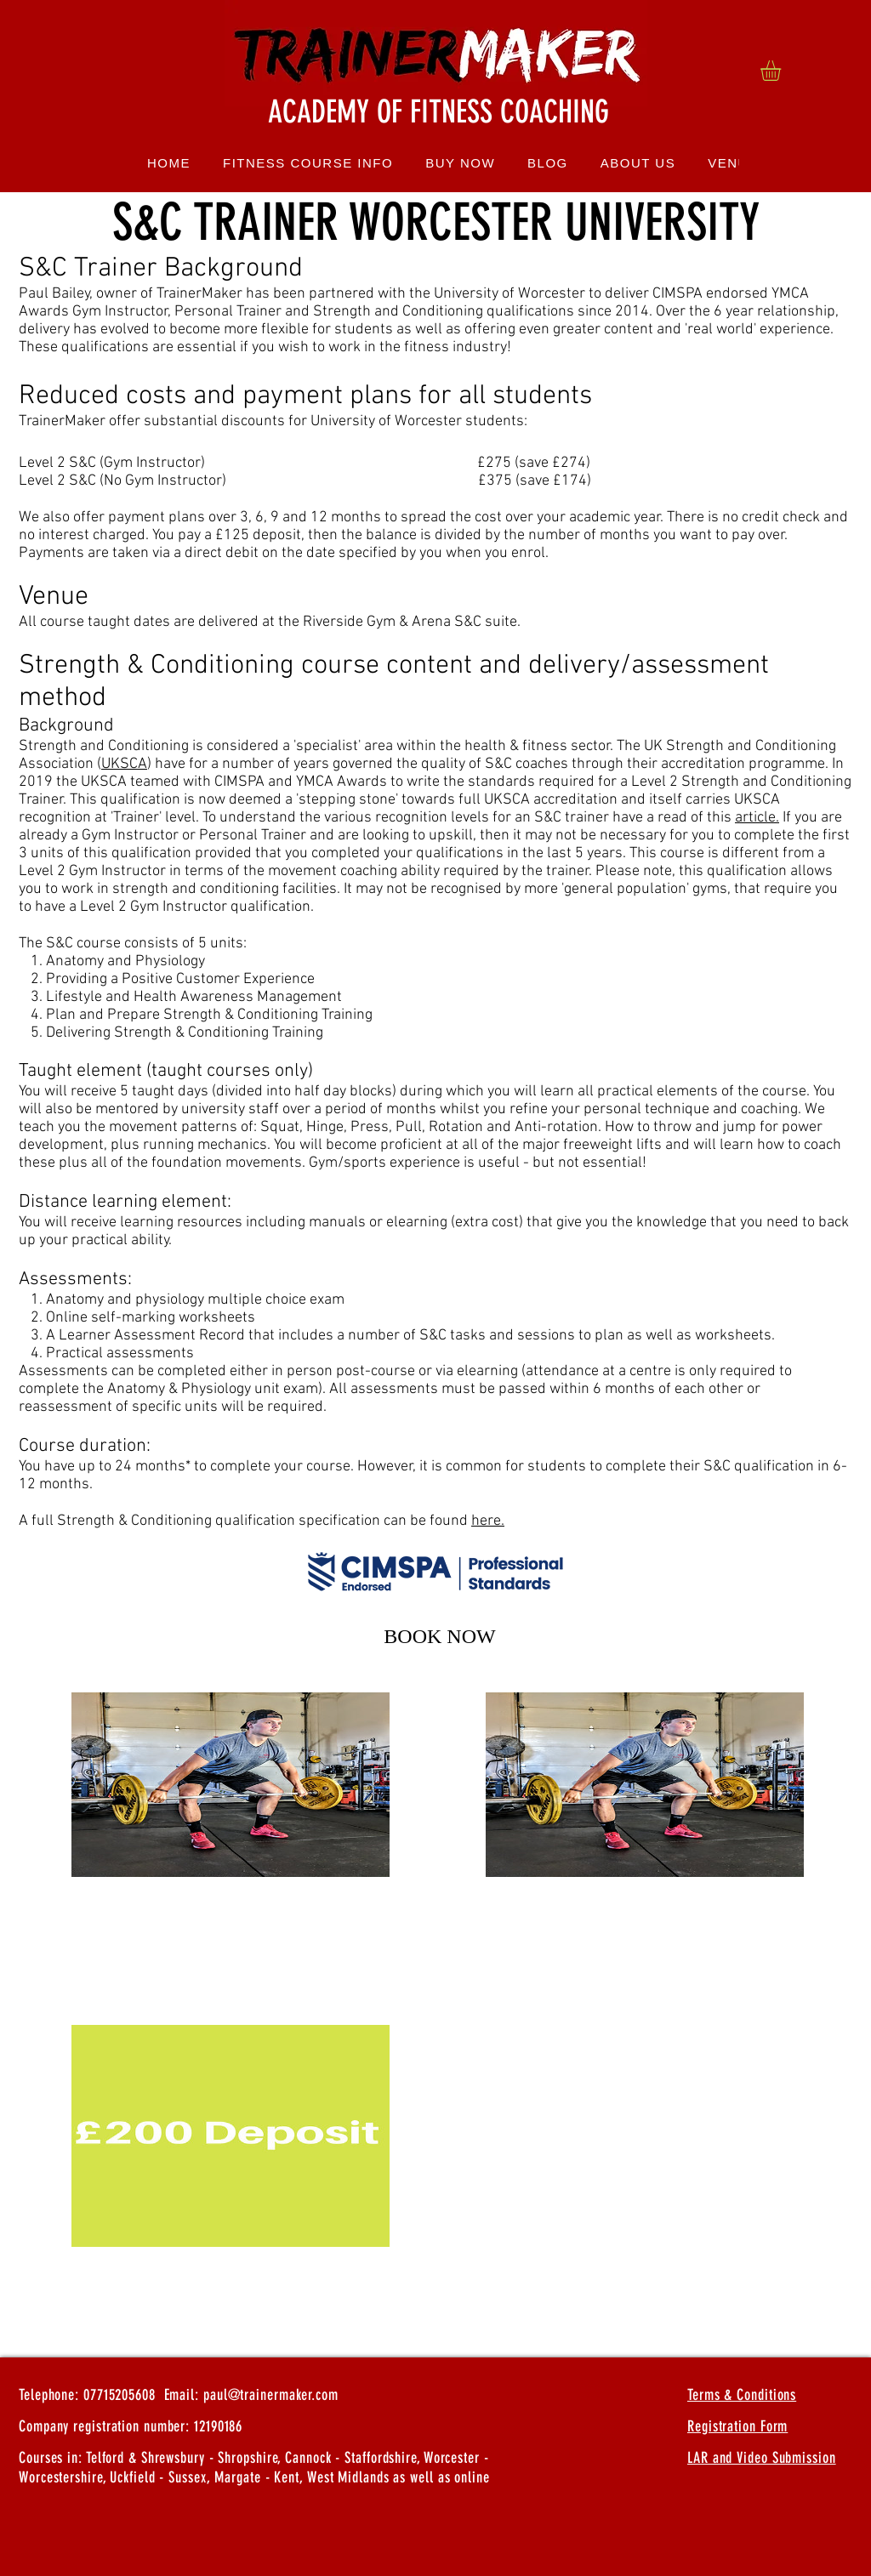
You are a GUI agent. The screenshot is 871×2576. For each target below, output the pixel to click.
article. (757, 818)
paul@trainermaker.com (271, 2395)
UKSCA (124, 764)
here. (487, 1521)
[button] (782, 70)
